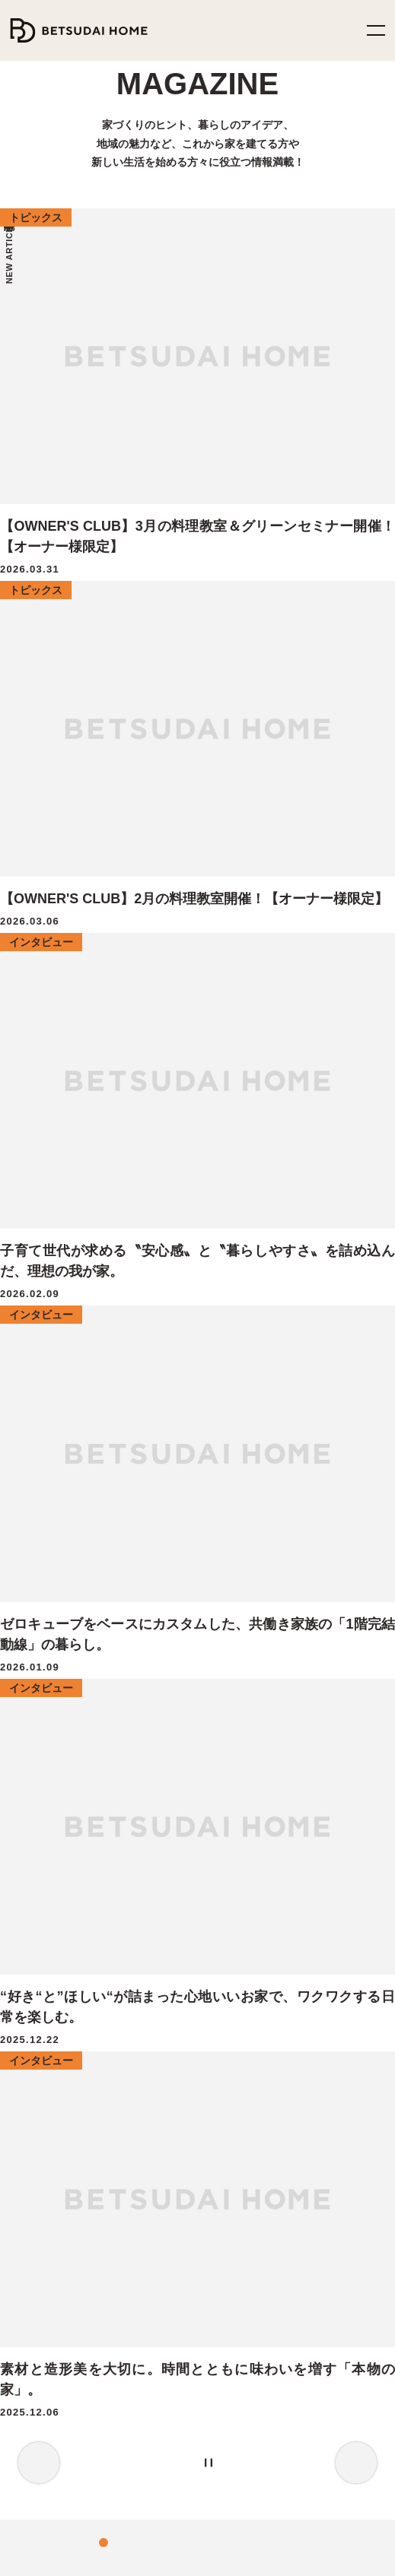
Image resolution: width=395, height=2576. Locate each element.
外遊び (79, 1348)
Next (356, 599)
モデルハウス (241, 1559)
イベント (40, 1348)
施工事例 (233, 2046)
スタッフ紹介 (239, 2238)
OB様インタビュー (197, 1328)
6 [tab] (225, 599)
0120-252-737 (208, 2346)
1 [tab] (149, 599)
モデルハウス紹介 (251, 1993)
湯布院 (151, 1348)
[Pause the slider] (254, 599)
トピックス (233, 2020)
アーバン (242, 1348)
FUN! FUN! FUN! (54, 1993)
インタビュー (238, 1939)
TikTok (159, 2429)
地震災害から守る (65, 1586)
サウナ (142, 1328)
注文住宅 (102, 1328)
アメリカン (351, 1348)
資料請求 (233, 1639)
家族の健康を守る (65, 1613)
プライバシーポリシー (50, 2555)
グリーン (341, 1328)
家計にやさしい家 (64, 1639)
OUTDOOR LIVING (60, 2074)
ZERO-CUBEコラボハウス (71, 1966)
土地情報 (37, 2185)
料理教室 (56, 1328)
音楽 (185, 1348)
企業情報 (233, 2185)
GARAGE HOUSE (55, 2100)
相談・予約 (235, 1613)
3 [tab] (179, 599)
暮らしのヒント (242, 1966)
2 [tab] (164, 599)
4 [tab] (194, 599)
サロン (115, 1348)
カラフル (285, 1348)
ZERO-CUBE (44, 1939)
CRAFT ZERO (47, 1855)
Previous (38, 599)
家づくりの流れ (49, 1720)
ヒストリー (232, 2211)
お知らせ (231, 2265)
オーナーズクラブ (53, 1801)
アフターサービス (53, 1774)
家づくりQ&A (45, 1747)
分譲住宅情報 (47, 2211)
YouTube (236, 2402)
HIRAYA (34, 2020)
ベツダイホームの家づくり (72, 1559)
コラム (226, 2074)
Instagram (159, 2402)
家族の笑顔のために (71, 1667)
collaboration (263, 1328)
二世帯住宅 (42, 1828)
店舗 (306, 1328)
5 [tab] (210, 599)
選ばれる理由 (46, 1693)
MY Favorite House (57, 2046)
